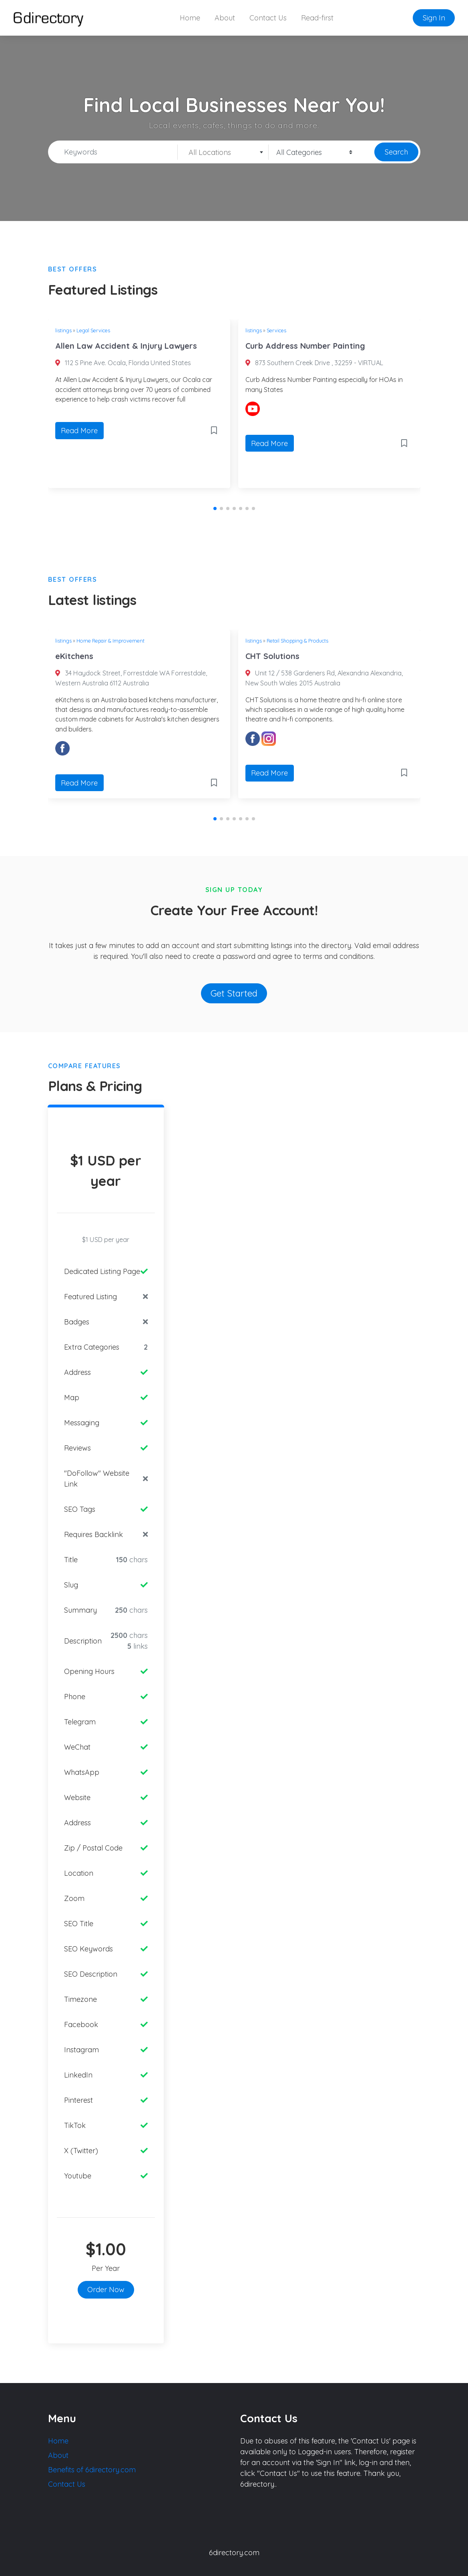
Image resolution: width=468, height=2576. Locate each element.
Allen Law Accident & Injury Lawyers (126, 346)
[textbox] (223, 152)
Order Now (106, 2289)
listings (63, 330)
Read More (79, 430)
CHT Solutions (272, 656)
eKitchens (74, 656)
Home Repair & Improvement (110, 640)
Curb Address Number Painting (305, 346)
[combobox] (223, 152)
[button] (215, 508)
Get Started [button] (234, 993)
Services (276, 330)
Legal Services (93, 330)
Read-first (317, 17)
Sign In (434, 17)
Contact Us (268, 17)
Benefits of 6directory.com (92, 2469)
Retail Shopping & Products (297, 640)
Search (396, 152)
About (225, 17)
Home (190, 17)
